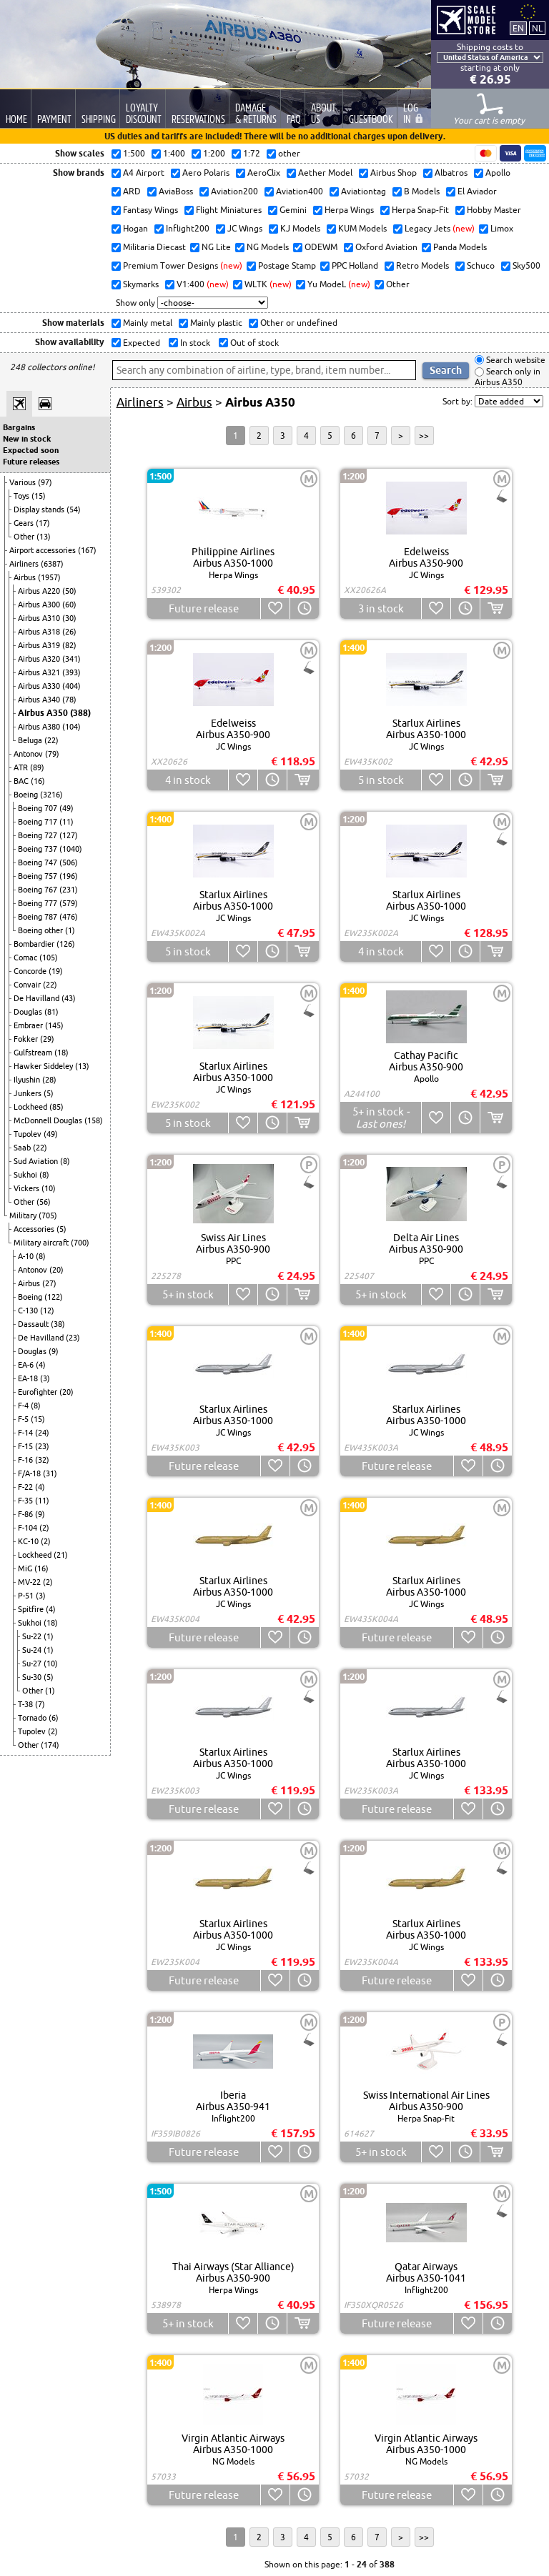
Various (23, 482)
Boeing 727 (38, 835)
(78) (69, 699)
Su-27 (33, 1663)
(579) (68, 903)
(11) (66, 821)
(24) (42, 1432)
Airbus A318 (40, 631)
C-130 (29, 1310)
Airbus (26, 577)
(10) (48, 1188)
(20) (56, 1269)
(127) (68, 835)
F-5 (24, 1419)
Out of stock (253, 342)
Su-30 (33, 1677)
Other (25, 536)
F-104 (28, 1527)
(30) (69, 618)
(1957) (49, 577)
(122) (53, 1297)
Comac (26, 957)
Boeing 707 (38, 808)
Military (24, 1215)
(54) (73, 509)
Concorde (31, 971)
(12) (47, 1310)
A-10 (27, 1256)
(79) (52, 754)
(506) (68, 862)
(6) (54, 1718)
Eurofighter (38, 1392)
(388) (80, 712)
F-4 (24, 1405)
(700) (80, 1242)
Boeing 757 (38, 876)
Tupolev (29, 1134)
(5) (49, 1093)
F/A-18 (30, 1473)
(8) (65, 1161)
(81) (51, 1012)
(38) (58, 1324)
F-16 (26, 1460)
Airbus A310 (40, 618)
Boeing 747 (38, 862)
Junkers (29, 1093)
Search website (514, 359)
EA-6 (27, 1365)
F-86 (26, 1514)
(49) (66, 808)
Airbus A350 (44, 712)
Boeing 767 (38, 889)
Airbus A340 (40, 699)
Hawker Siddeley (44, 1066)
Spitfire (32, 1609)
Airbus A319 (40, 645)
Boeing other (41, 930)
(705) (48, 1215)
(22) (51, 740)
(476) (68, 916)
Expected (140, 342)
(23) (73, 1337)
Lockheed (31, 1107)
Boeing (27, 794)
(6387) (52, 564)
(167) (87, 550)
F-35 (26, 1500)
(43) (68, 998)
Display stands (40, 509)
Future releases (31, 461)
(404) (71, 686)
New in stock (27, 438)
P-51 (27, 1595)
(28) (49, 1079)
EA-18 (29, 1378)
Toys (22, 496)
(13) (43, 536)
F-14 (26, 1432)
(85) (56, 1107)
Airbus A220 (40, 591)
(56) (43, 1202)
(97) (45, 482)
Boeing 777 (38, 903)
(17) (43, 523)
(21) (61, 1555)
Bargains (19, 427)
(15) (38, 496)
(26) (69, 631)
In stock (194, 342)
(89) (37, 767)
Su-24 (33, 1650)
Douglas (29, 1012)
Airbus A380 (40, 726)
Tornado (33, 1718)
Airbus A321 (40, 672)
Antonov (29, 754)
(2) (44, 1527)
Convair (28, 984)
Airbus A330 (40, 686)
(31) (50, 1473)
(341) (71, 659)
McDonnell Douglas (49, 1120)
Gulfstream (34, 1052)
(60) (69, 604)
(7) (40, 1704)
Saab (23, 1147)
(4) (41, 1365)
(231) (68, 889)
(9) (54, 1351)
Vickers (27, 1188)
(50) (69, 591)
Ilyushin (28, 1079)
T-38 (26, 1704)
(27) (49, 1283)
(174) (50, 1745)
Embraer (29, 1025)
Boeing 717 (38, 821)
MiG (26, 1568)
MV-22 (30, 1582)
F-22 (26, 1487)
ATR (22, 767)
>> (424, 435)
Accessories (35, 1229)
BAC (22, 781)
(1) (70, 930)
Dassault (34, 1324)
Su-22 (33, 1636)
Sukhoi (26, 1174)
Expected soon (31, 450)
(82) (69, 645)
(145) (54, 1025)
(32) (42, 1460)
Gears (25, 523)
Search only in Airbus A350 (507, 377)
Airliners (25, 564)
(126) (65, 944)
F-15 (26, 1446)
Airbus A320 (40, 659)
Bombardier (35, 944)
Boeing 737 (38, 849)
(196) (68, 876)
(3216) (51, 794)
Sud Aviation (37, 1161)
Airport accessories (43, 550)
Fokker (27, 1039)
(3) (45, 1378)
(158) (93, 1120)
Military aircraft (42, 1242)
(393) (71, 672)
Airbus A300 (40, 604)
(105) (48, 957)
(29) (47, 1039)
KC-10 (29, 1541)
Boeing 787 (38, 916)
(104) (71, 726)
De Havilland (37, 998)
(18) (61, 1052)
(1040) (70, 849)
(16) (38, 781)
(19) (56, 971)
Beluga (31, 740)
